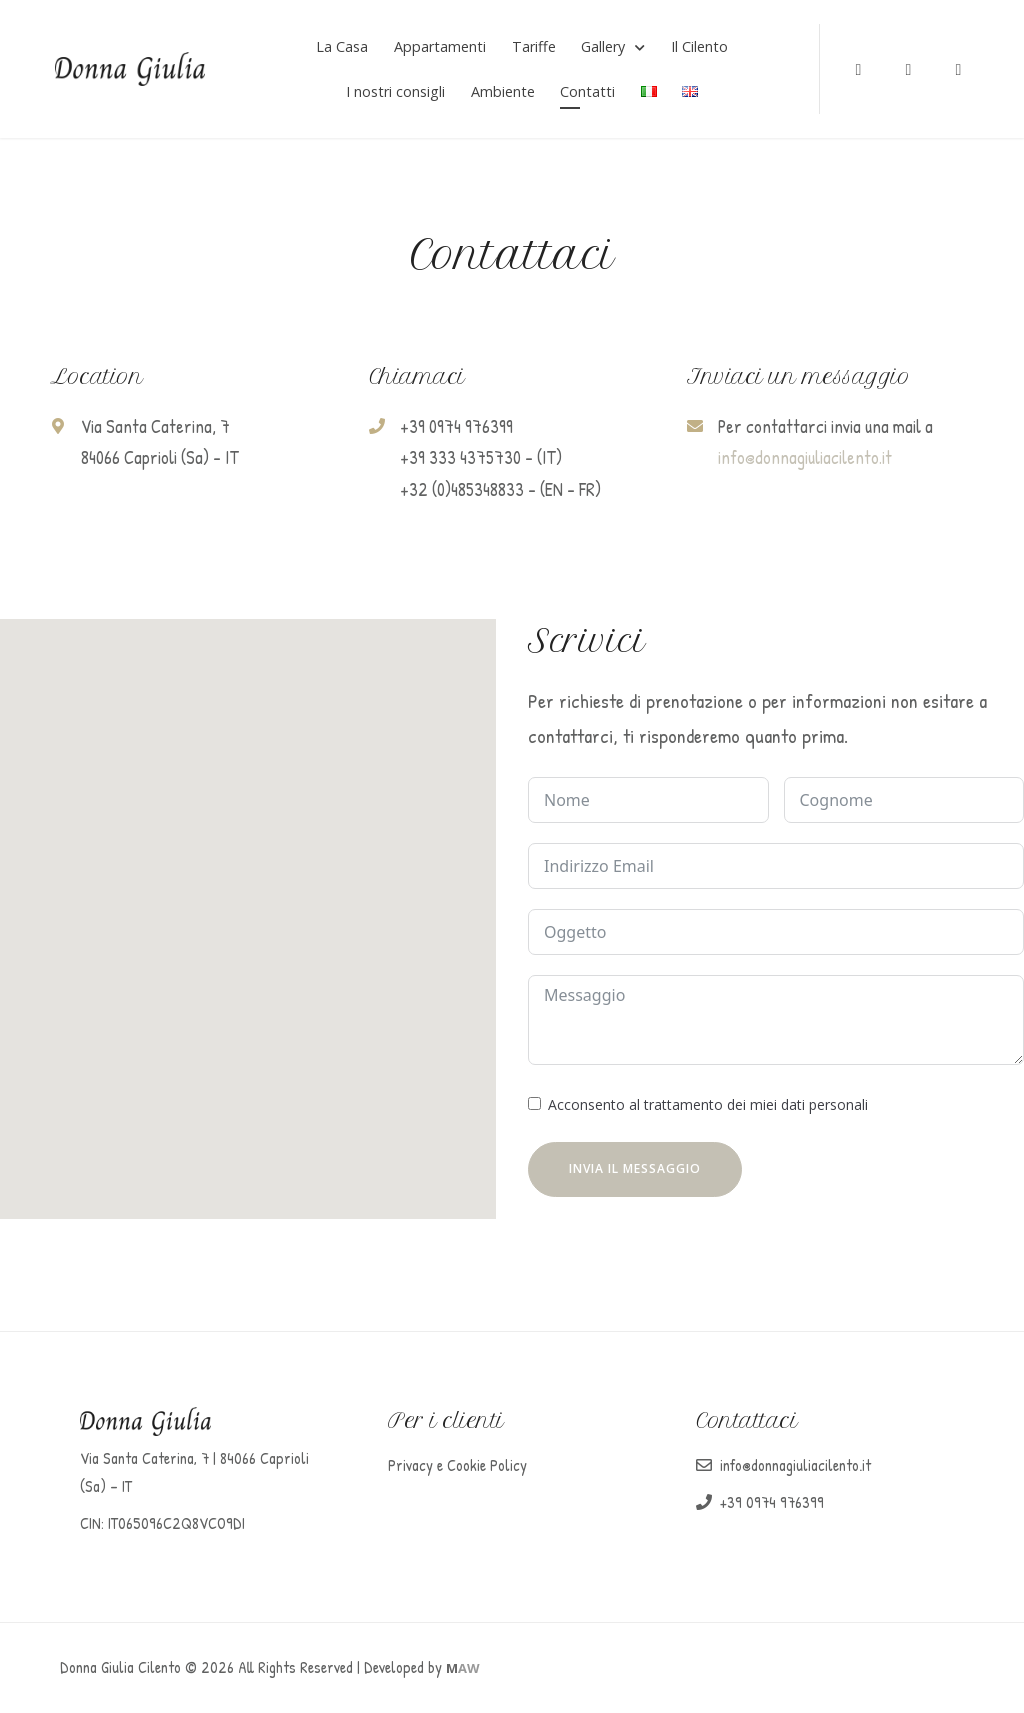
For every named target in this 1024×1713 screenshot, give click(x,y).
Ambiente (503, 92)
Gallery (603, 47)
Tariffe (534, 47)
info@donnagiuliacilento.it (805, 460)
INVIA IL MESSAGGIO (635, 1170)
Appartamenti (440, 47)
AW (463, 1670)
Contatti (587, 92)
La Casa (342, 47)
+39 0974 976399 (772, 1504)
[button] (248, 903)
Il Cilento (699, 47)
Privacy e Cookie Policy (457, 1467)
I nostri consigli (395, 92)
